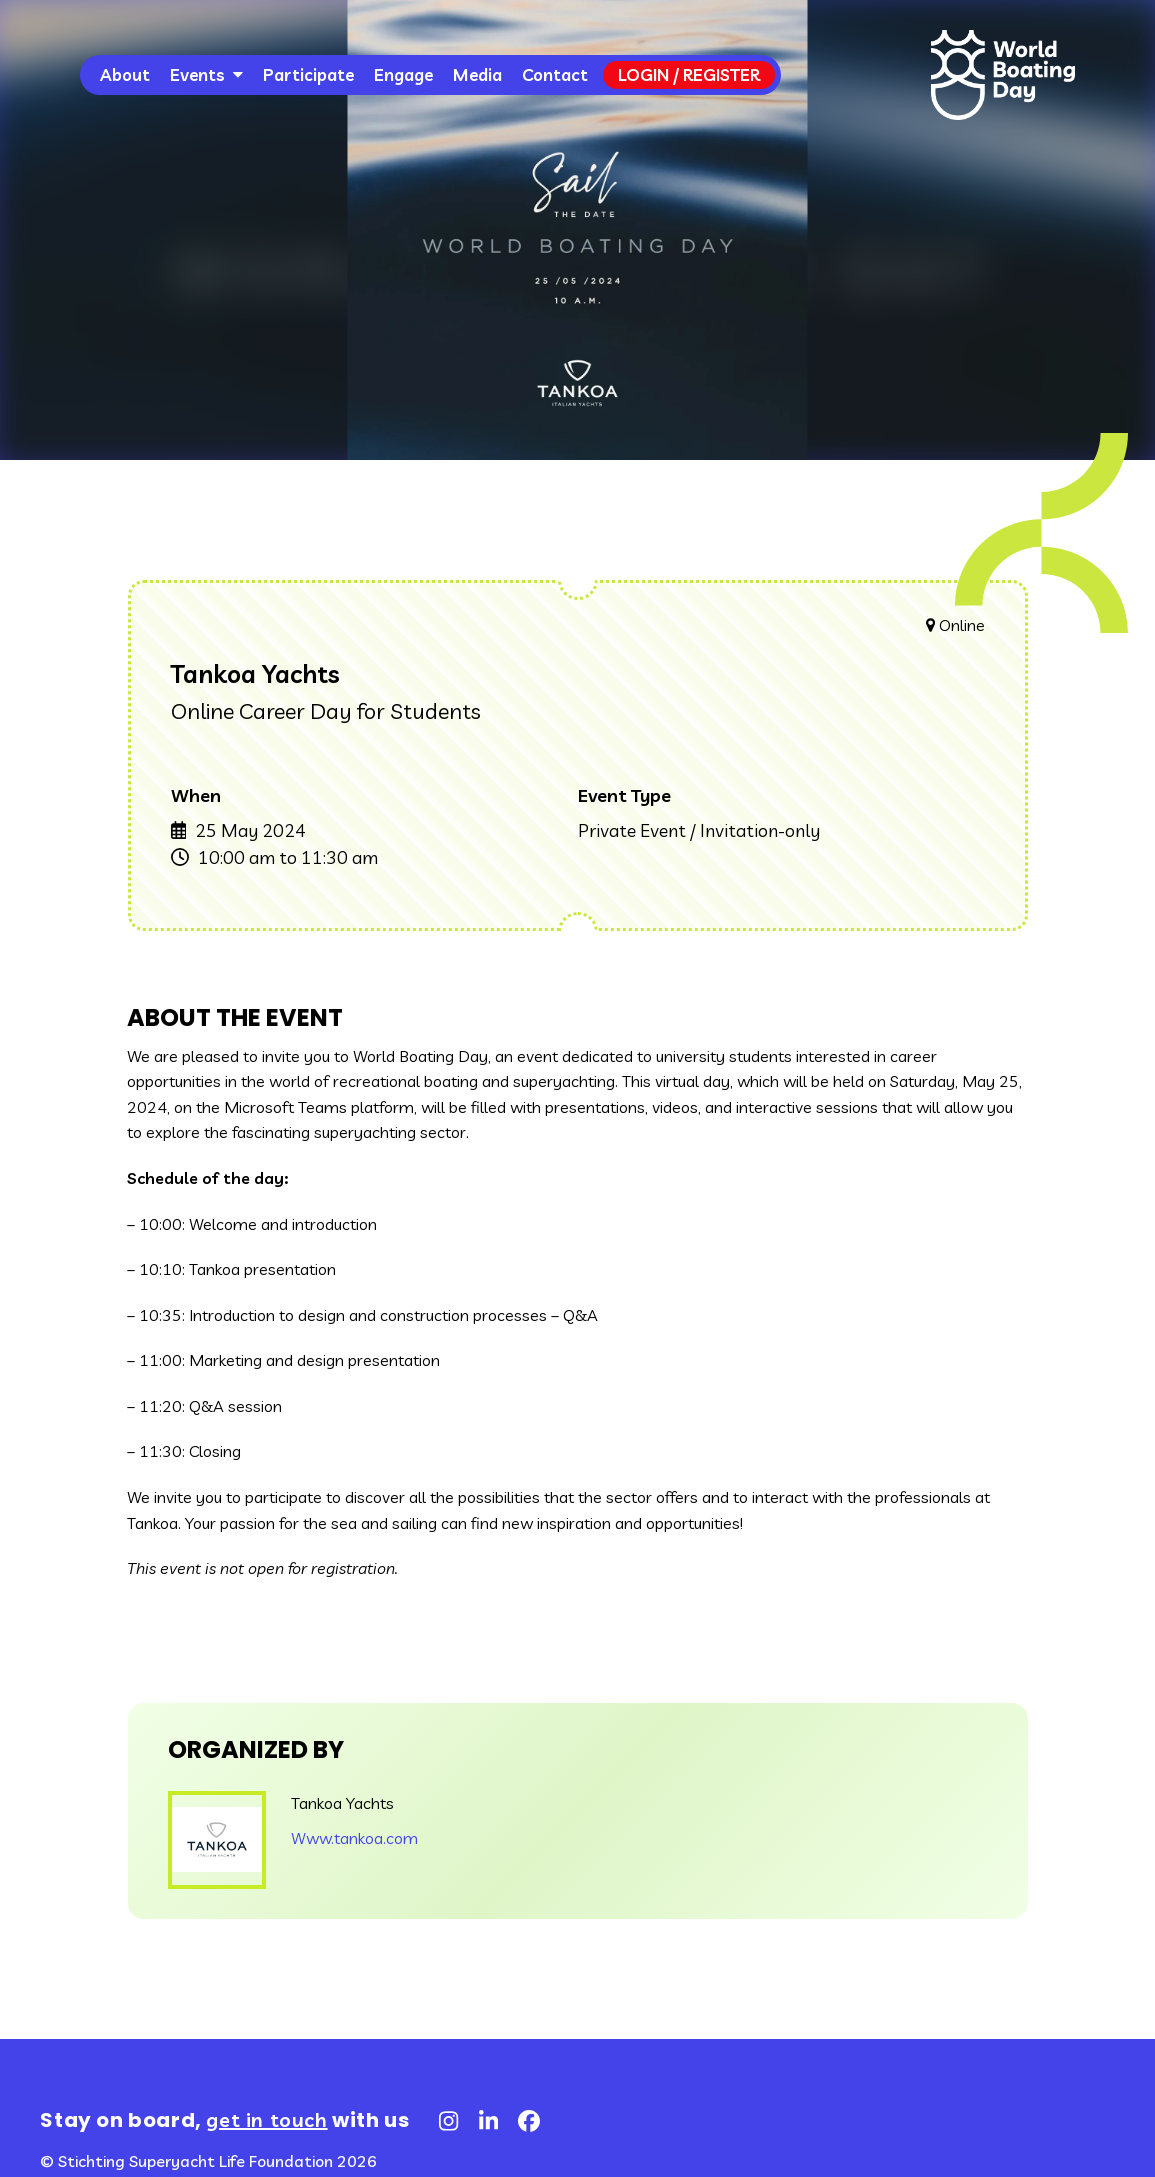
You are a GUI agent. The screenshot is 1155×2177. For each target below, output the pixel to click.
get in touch (266, 2119)
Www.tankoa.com (354, 1838)
